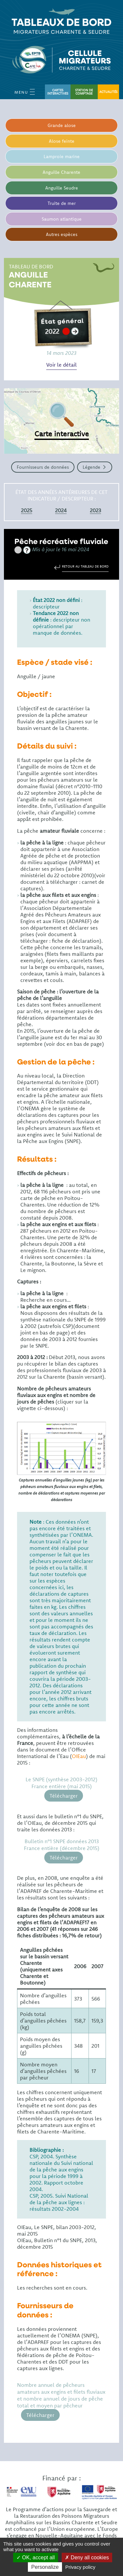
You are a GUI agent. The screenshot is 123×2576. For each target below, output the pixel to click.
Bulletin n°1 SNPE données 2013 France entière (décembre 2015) (61, 1844)
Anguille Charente (61, 172)
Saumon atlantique (62, 219)
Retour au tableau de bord (85, 566)
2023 (95, 510)
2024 (61, 510)
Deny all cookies (87, 2557)
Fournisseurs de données (43, 467)
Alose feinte (61, 141)
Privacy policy (80, 2567)
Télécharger (64, 1795)
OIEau (79, 1756)
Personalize (45, 2567)
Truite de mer (62, 203)
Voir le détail (61, 364)
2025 (26, 510)
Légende (91, 467)
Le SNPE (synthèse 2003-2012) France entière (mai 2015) (61, 1782)
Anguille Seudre (61, 188)
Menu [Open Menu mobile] (24, 92)
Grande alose (62, 125)
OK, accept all (35, 2557)
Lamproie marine (62, 156)
